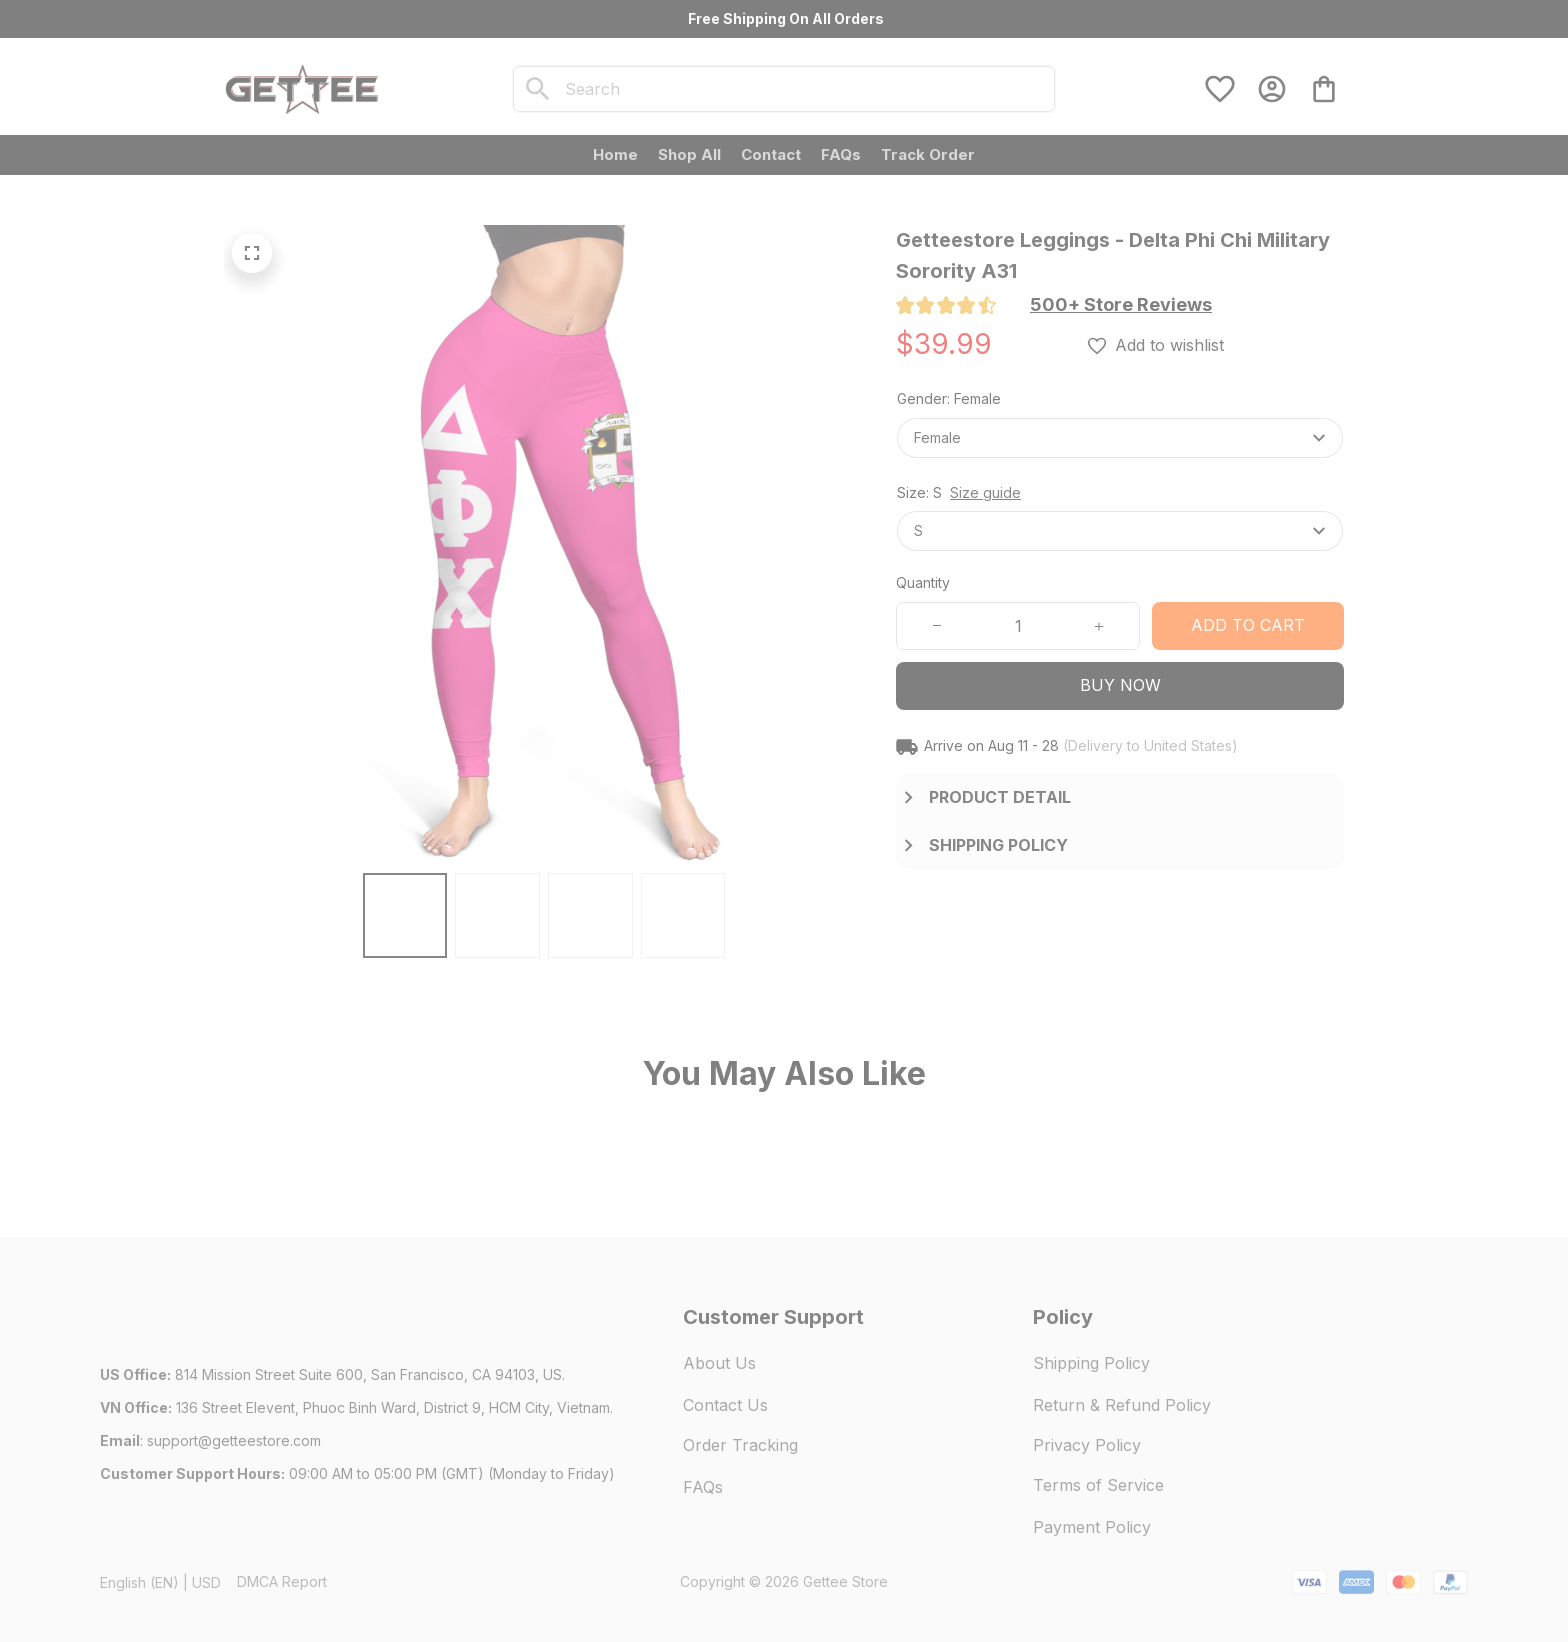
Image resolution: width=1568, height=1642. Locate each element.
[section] (1121, 305)
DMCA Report (282, 1581)
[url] (234, 1441)
